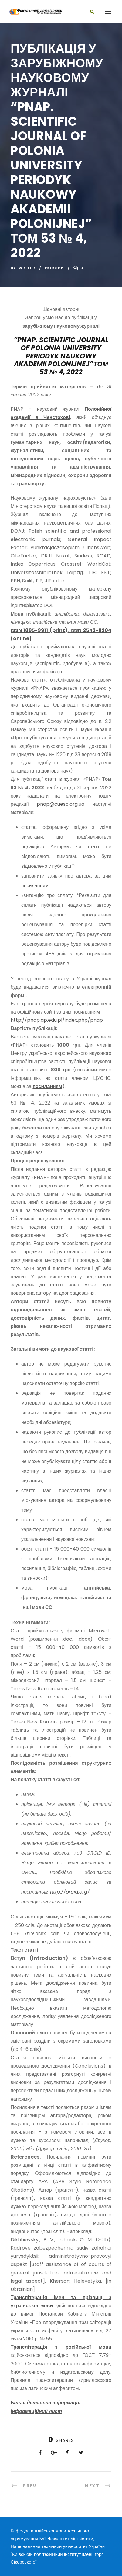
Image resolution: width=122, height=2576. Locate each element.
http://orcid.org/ (70, 1891)
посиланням (35, 885)
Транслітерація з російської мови (61, 2347)
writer (27, 268)
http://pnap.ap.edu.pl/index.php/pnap (57, 1020)
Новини (54, 268)
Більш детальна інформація (45, 2402)
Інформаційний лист (36, 2411)
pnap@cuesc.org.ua (60, 804)
